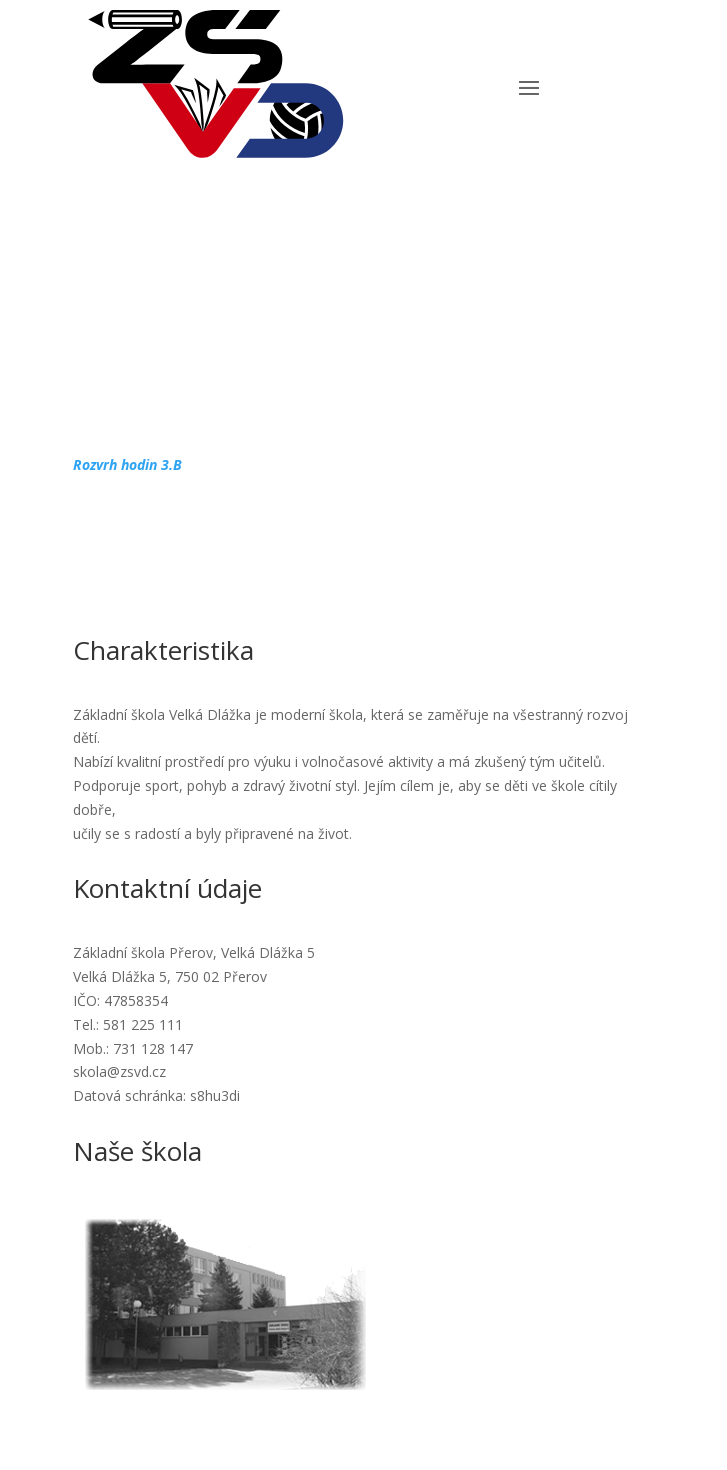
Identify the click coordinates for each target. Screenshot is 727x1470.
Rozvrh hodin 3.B (127, 464)
